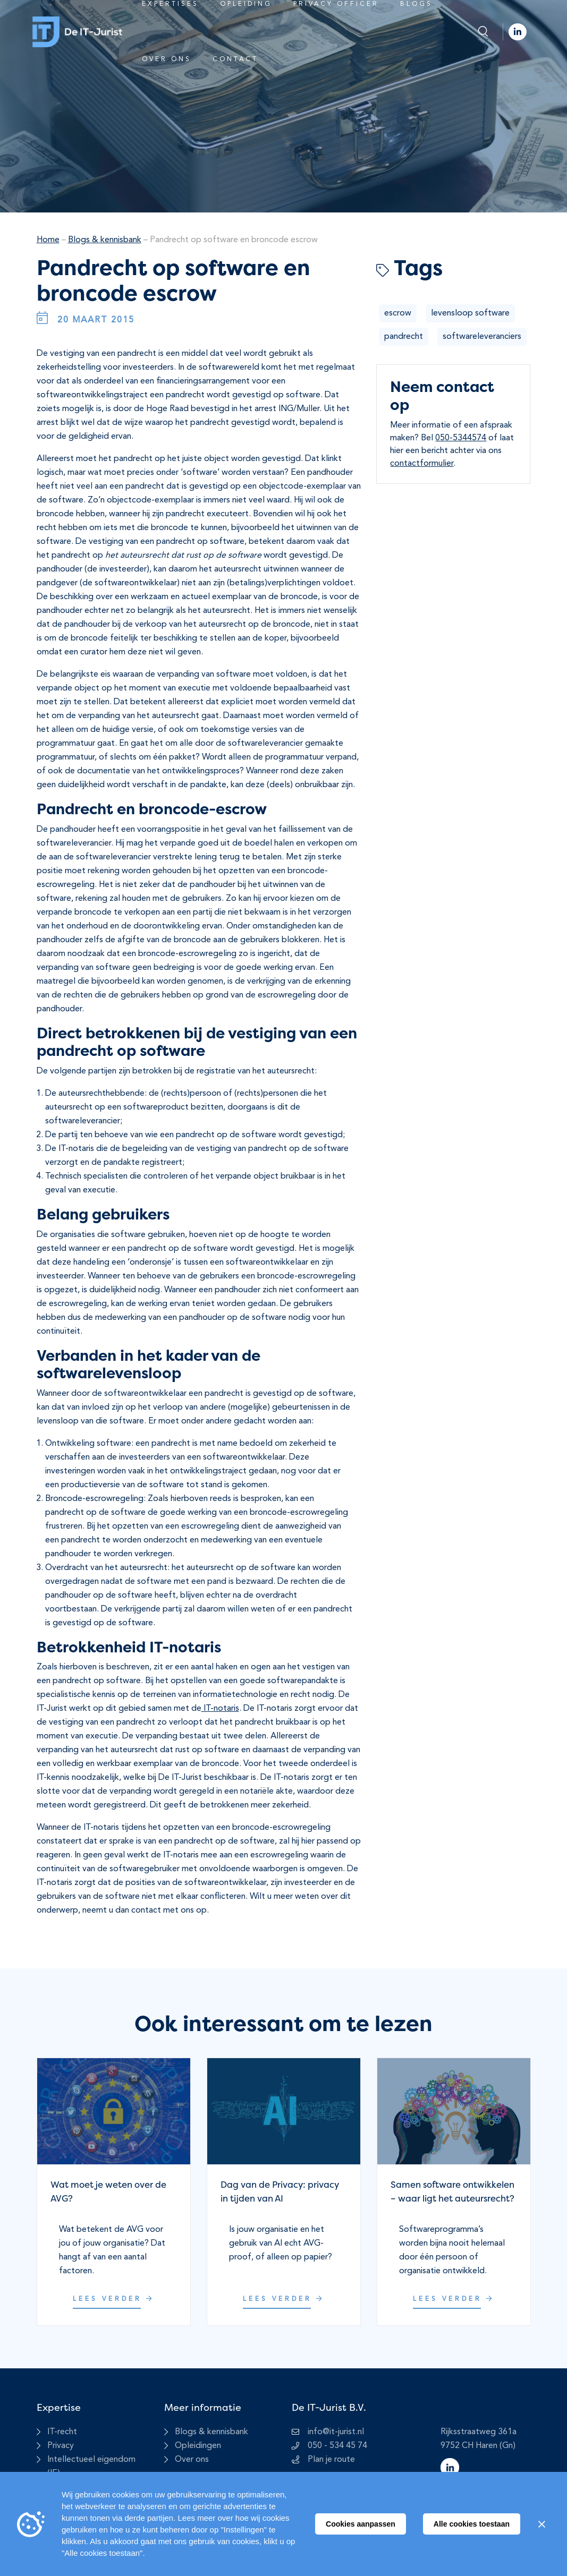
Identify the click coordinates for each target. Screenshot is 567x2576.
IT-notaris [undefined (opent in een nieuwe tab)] (220, 1708)
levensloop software (470, 313)
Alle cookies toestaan (472, 2524)
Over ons (166, 59)
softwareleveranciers (482, 336)
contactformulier (421, 463)
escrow (397, 313)
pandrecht (403, 336)
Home (48, 240)
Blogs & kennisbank (104, 240)
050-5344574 (460, 438)
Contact (235, 59)
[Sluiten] (541, 2524)
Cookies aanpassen (360, 2524)
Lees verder (114, 2299)
